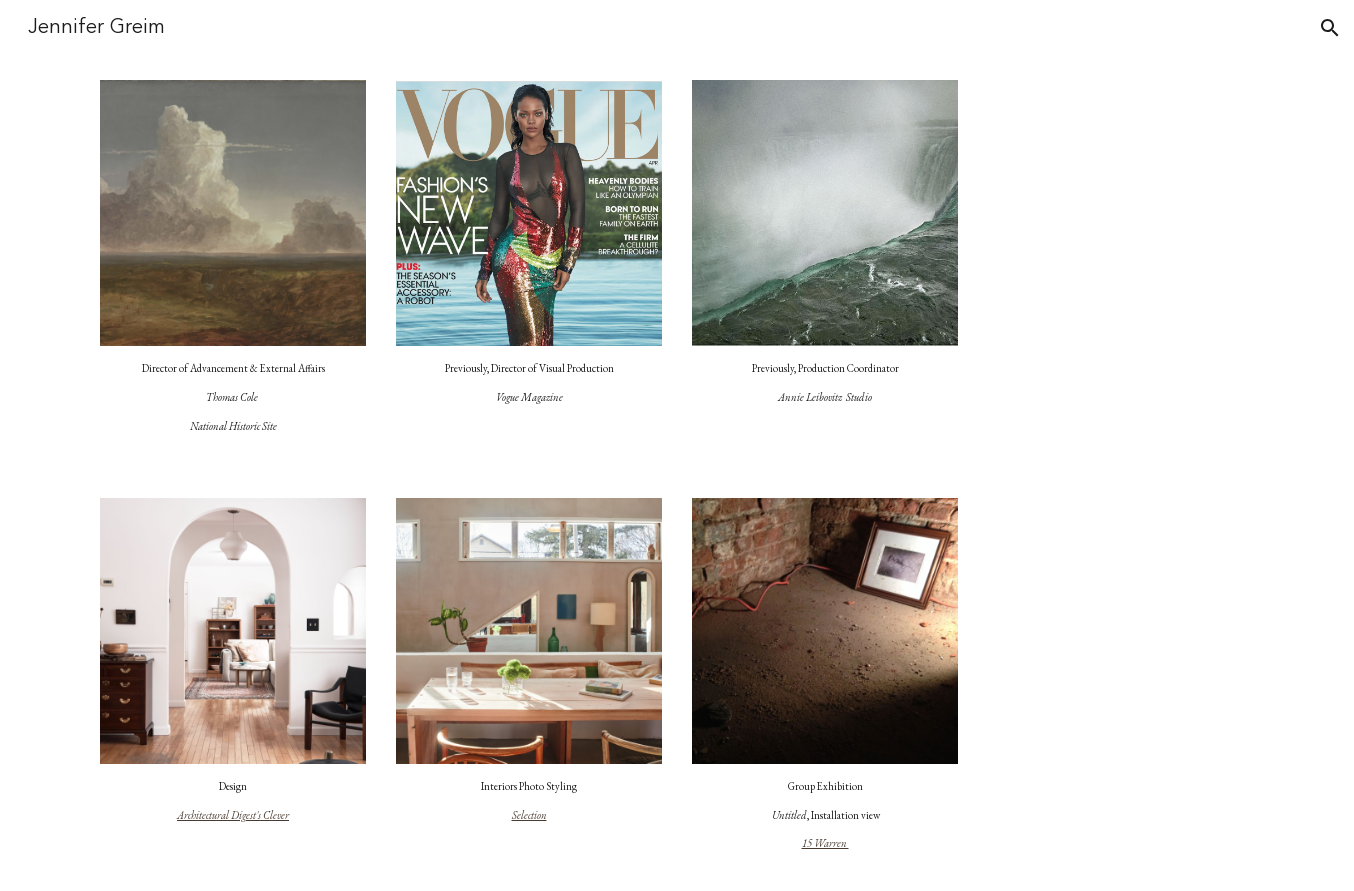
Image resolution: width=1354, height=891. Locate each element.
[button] (1330, 28)
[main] (233, 397)
